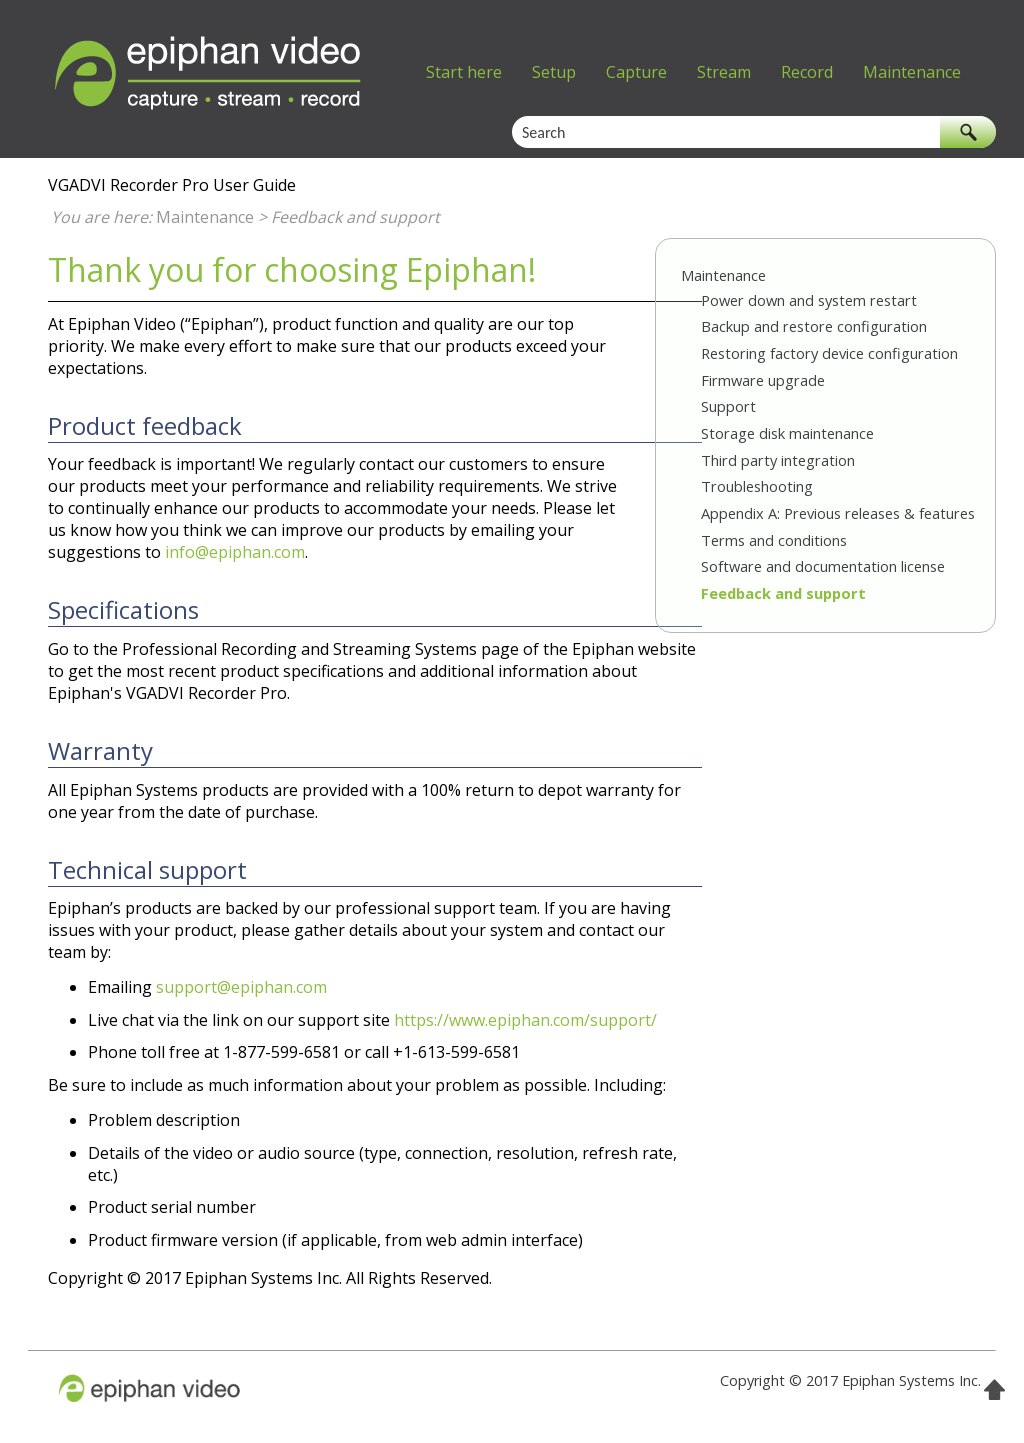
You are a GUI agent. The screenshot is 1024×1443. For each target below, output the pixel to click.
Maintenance (912, 72)
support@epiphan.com (241, 987)
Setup (554, 72)
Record (807, 72)
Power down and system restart (809, 300)
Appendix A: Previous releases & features (838, 513)
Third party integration (778, 460)
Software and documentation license (823, 566)
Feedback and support (783, 593)
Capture (636, 72)
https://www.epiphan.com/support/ (525, 1020)
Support (728, 406)
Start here (464, 72)
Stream (724, 72)
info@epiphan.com (235, 552)
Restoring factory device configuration (829, 353)
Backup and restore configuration (814, 326)
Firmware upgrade (763, 380)
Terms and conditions (774, 540)
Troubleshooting (757, 486)
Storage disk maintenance (787, 433)
